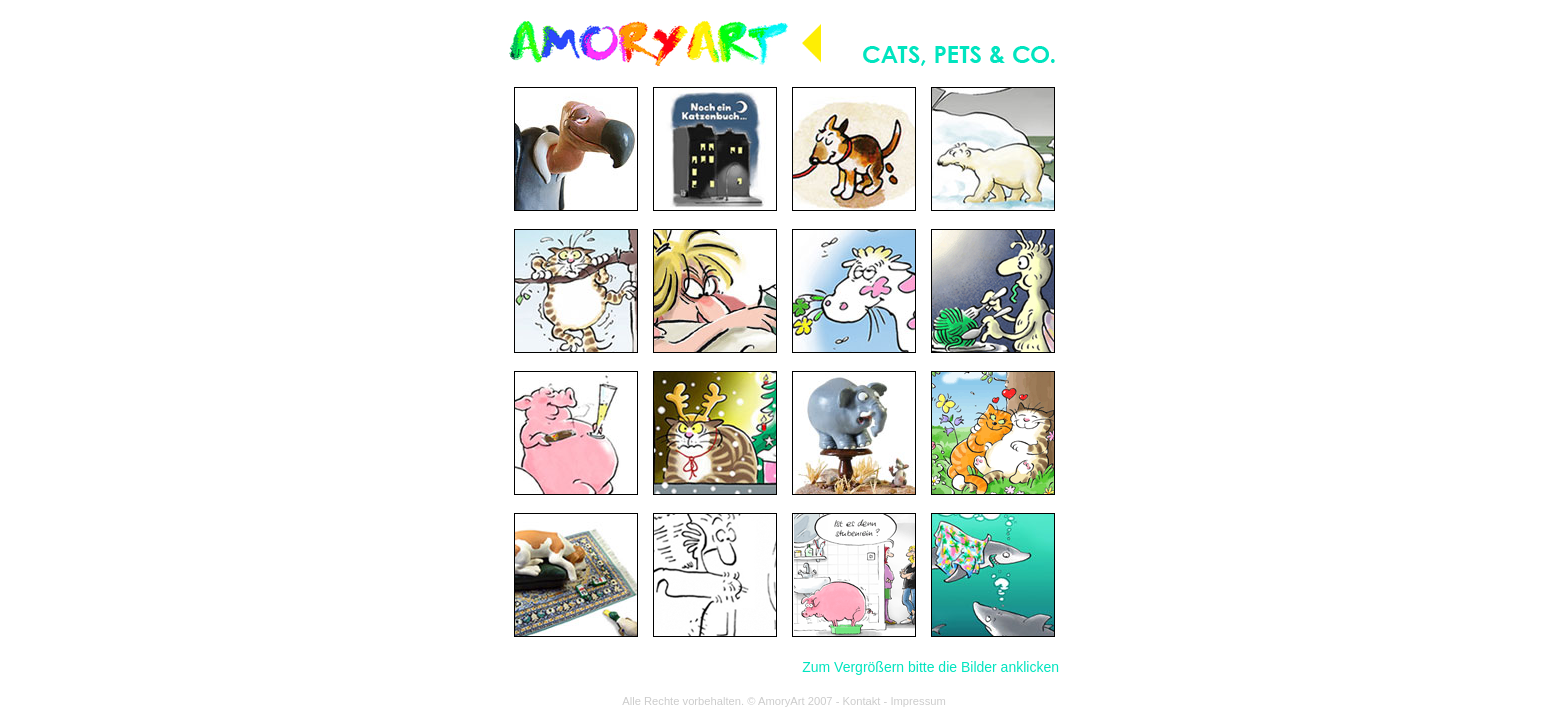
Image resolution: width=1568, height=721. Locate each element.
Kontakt (862, 701)
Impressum (917, 701)
